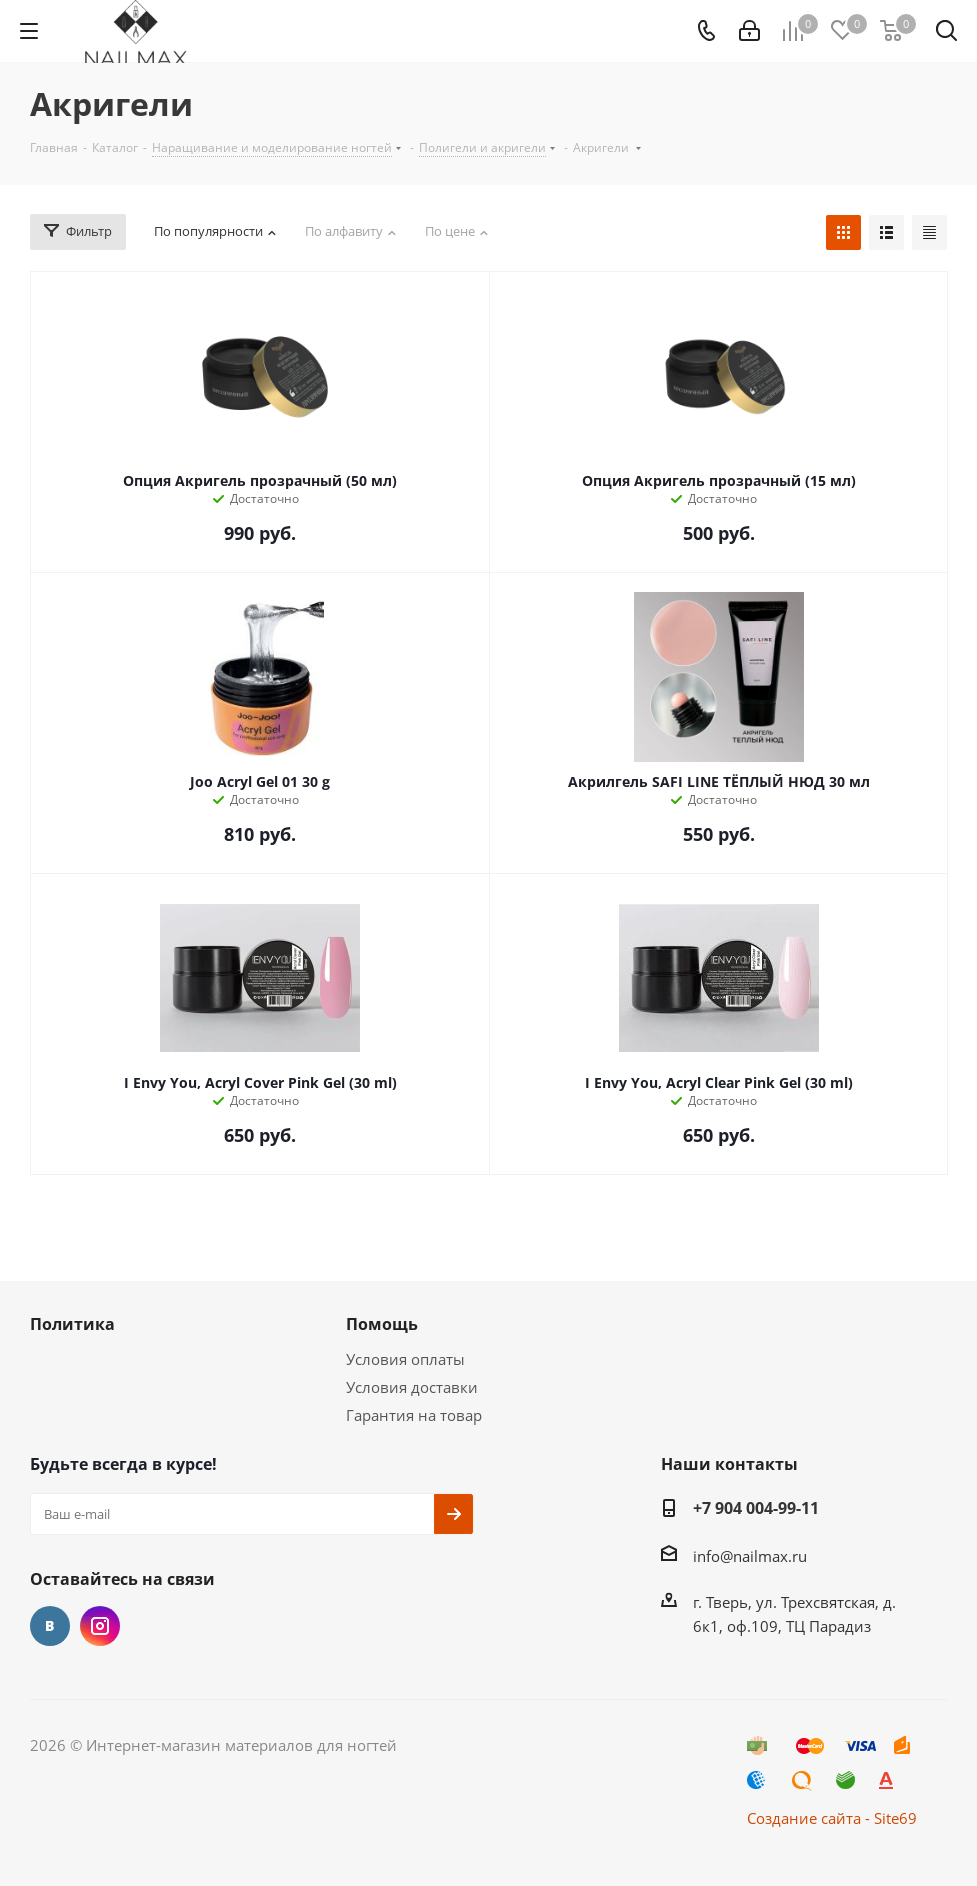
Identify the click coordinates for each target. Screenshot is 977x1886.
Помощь (382, 1324)
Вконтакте (50, 1626)
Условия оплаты (405, 1359)
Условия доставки (412, 1387)
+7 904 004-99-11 (756, 1508)
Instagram (100, 1626)
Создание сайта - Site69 (832, 1818)
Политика (72, 1324)
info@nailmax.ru (750, 1556)
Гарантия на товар (414, 1415)
